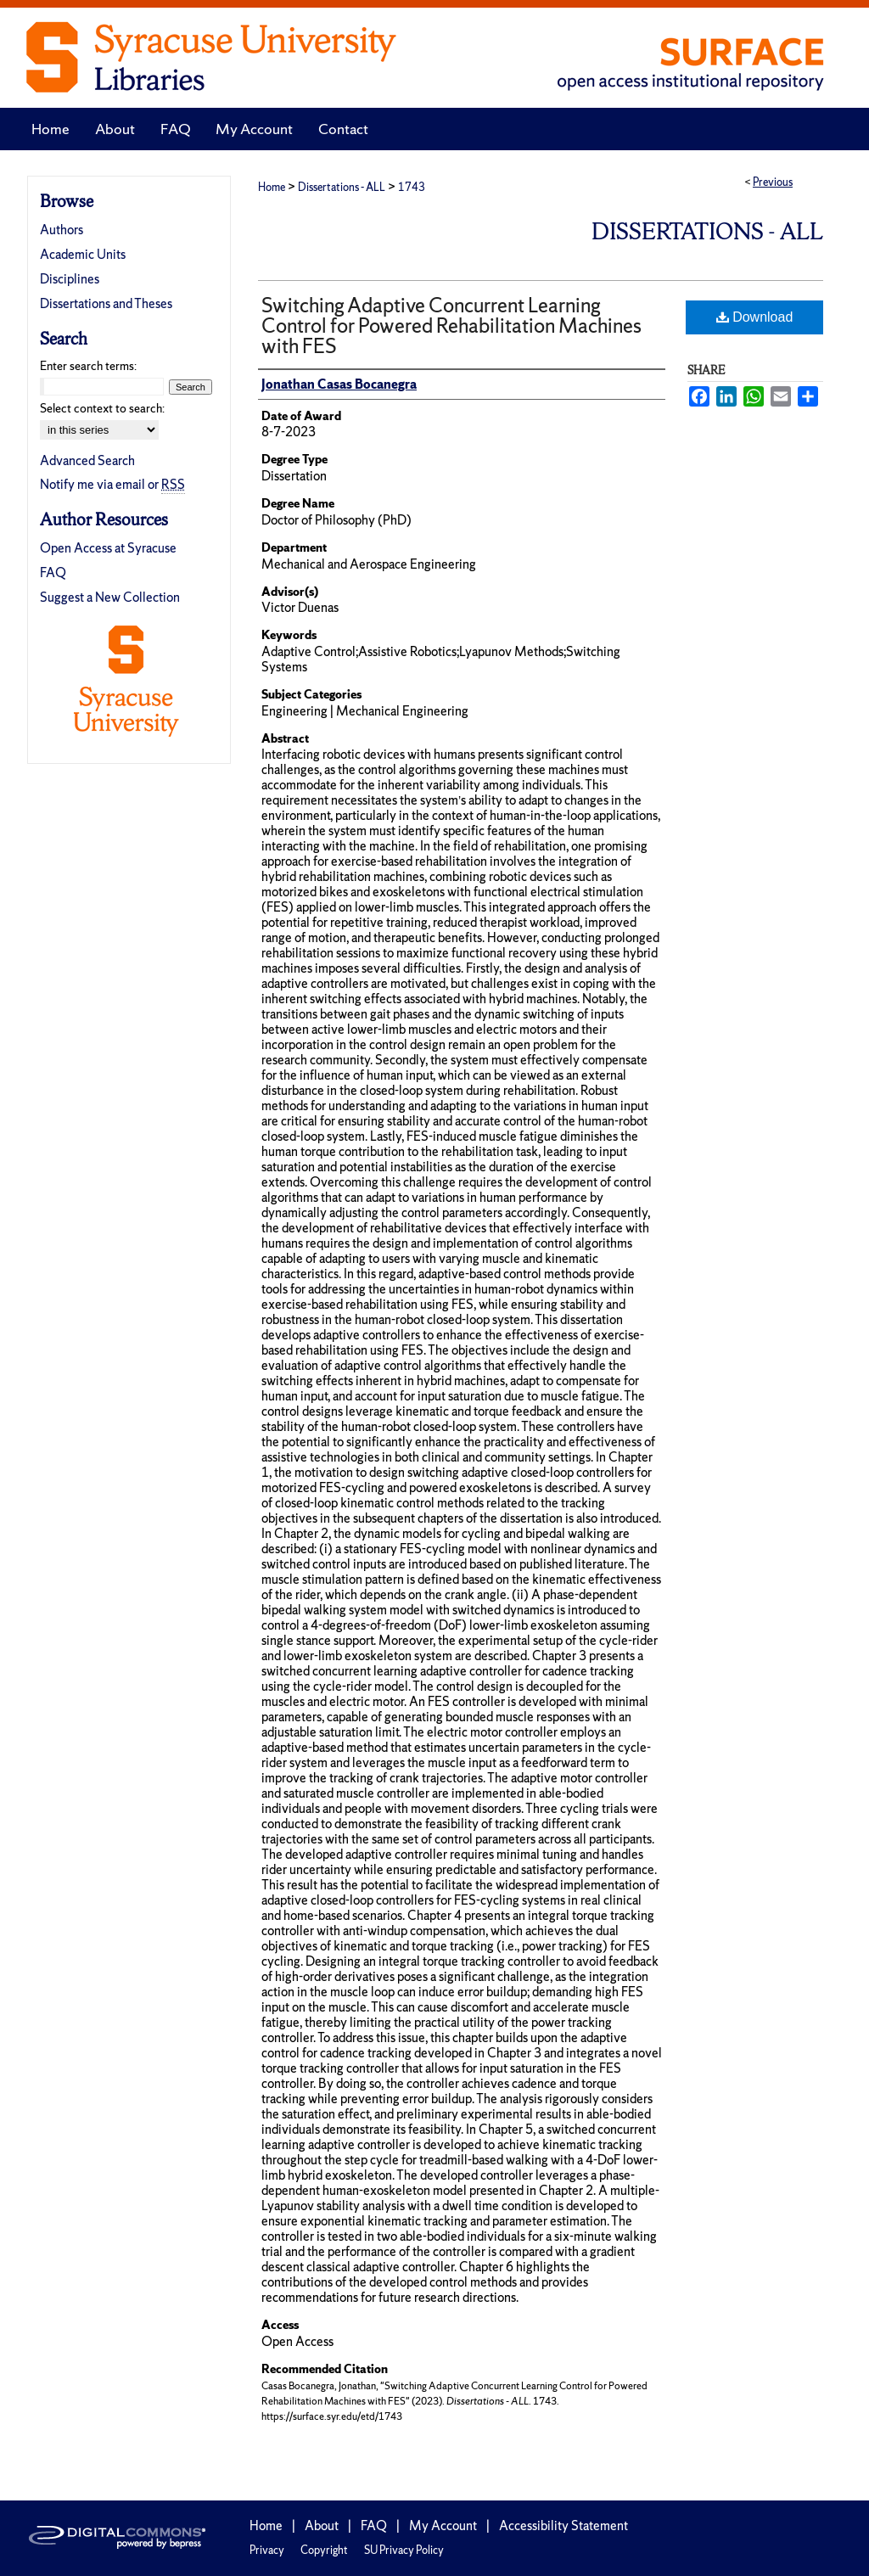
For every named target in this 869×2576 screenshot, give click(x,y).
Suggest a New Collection (110, 597)
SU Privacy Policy (404, 2550)
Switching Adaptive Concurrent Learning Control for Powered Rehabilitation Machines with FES (451, 325)
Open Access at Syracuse (108, 548)
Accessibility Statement (563, 2525)
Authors (61, 230)
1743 (411, 187)
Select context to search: (102, 408)
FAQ (53, 572)
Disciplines (69, 279)
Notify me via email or (112, 484)
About (322, 2525)
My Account (443, 2525)
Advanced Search (87, 460)
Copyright (324, 2550)
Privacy (266, 2550)
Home (271, 187)
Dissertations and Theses (106, 303)
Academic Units (83, 254)
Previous (773, 182)
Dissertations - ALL (341, 187)
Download (754, 317)
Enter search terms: (88, 365)
